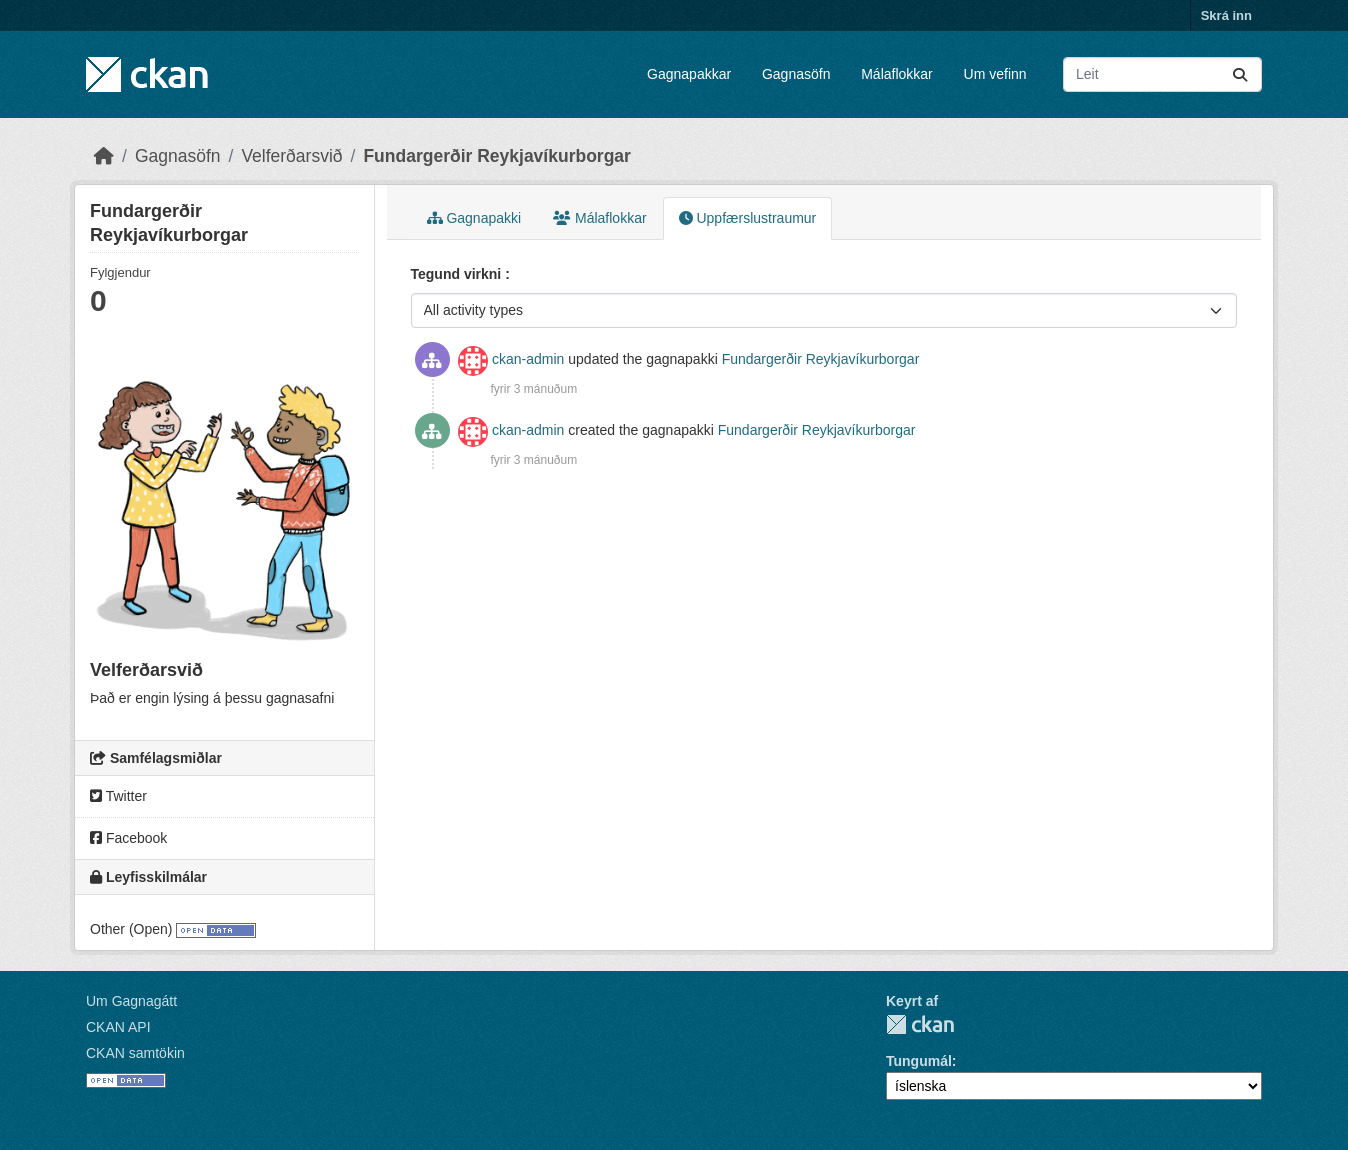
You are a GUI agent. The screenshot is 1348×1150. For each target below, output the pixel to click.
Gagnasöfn (796, 74)
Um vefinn (995, 74)
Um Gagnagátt (131, 1001)
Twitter (118, 796)
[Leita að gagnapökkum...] (1162, 74)
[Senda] (1240, 74)
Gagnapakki (474, 218)
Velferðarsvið (291, 156)
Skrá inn (1226, 15)
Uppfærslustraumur (748, 218)
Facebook (128, 838)
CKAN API (118, 1027)
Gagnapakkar (689, 74)
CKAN (920, 1024)
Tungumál (919, 1061)
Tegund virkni (458, 274)
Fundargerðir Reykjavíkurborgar (496, 156)
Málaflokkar (897, 74)
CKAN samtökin (135, 1053)
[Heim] (104, 156)
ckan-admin (528, 359)
